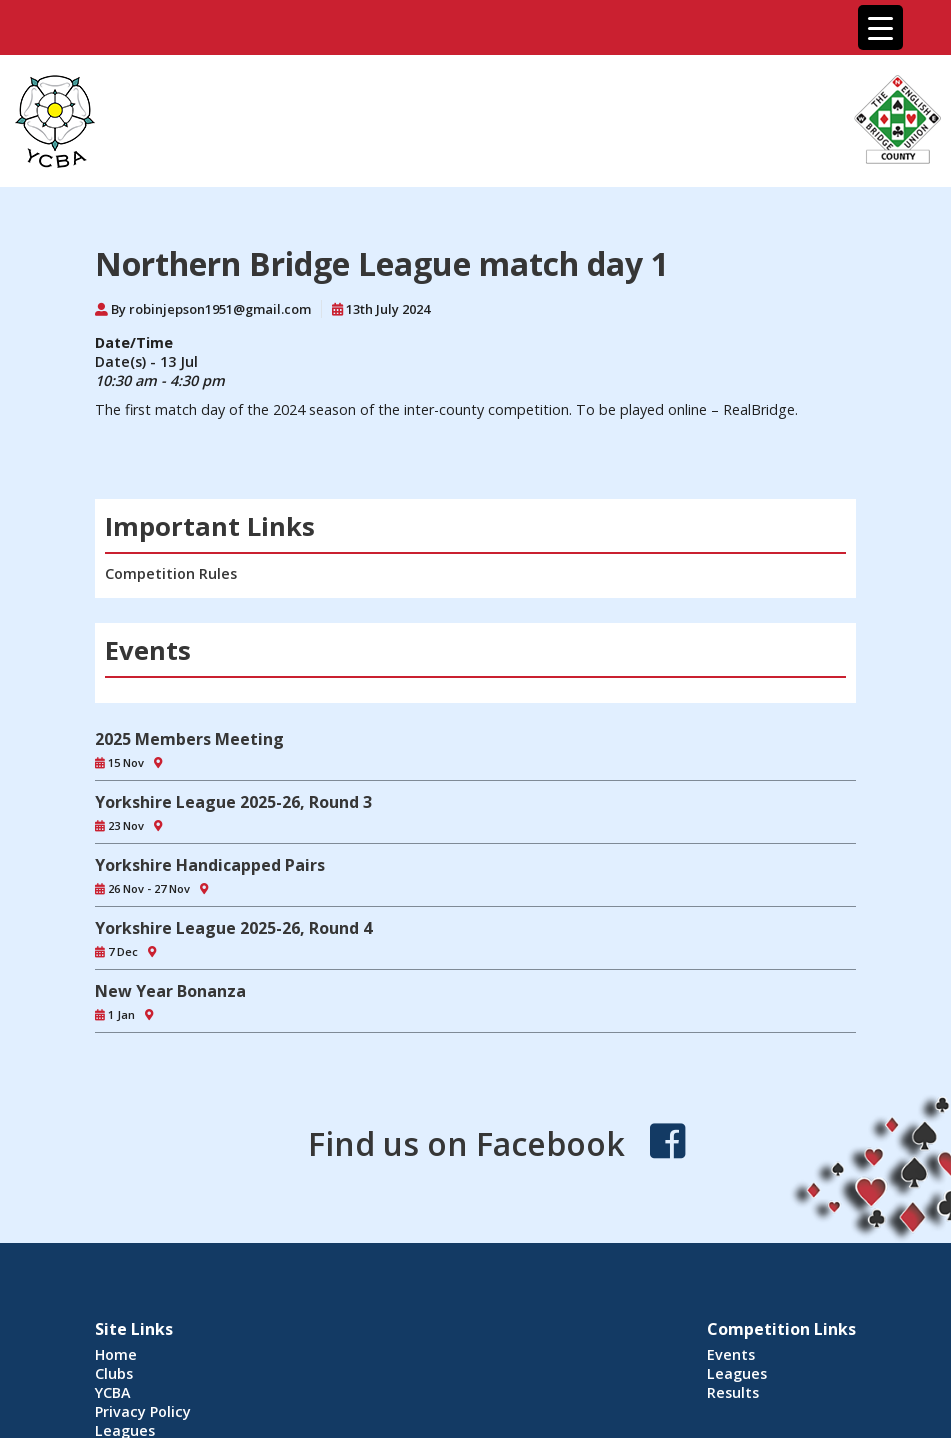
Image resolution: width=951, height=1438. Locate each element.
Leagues (737, 1373)
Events (731, 1354)
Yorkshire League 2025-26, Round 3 (233, 802)
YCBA (113, 1392)
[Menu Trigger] (880, 27)
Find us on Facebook (466, 1143)
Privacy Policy (143, 1411)
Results (733, 1392)
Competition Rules (171, 573)
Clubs (114, 1373)
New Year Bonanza (170, 991)
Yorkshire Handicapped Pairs (210, 865)
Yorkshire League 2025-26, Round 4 (233, 928)
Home (116, 1354)
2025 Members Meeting (189, 739)
